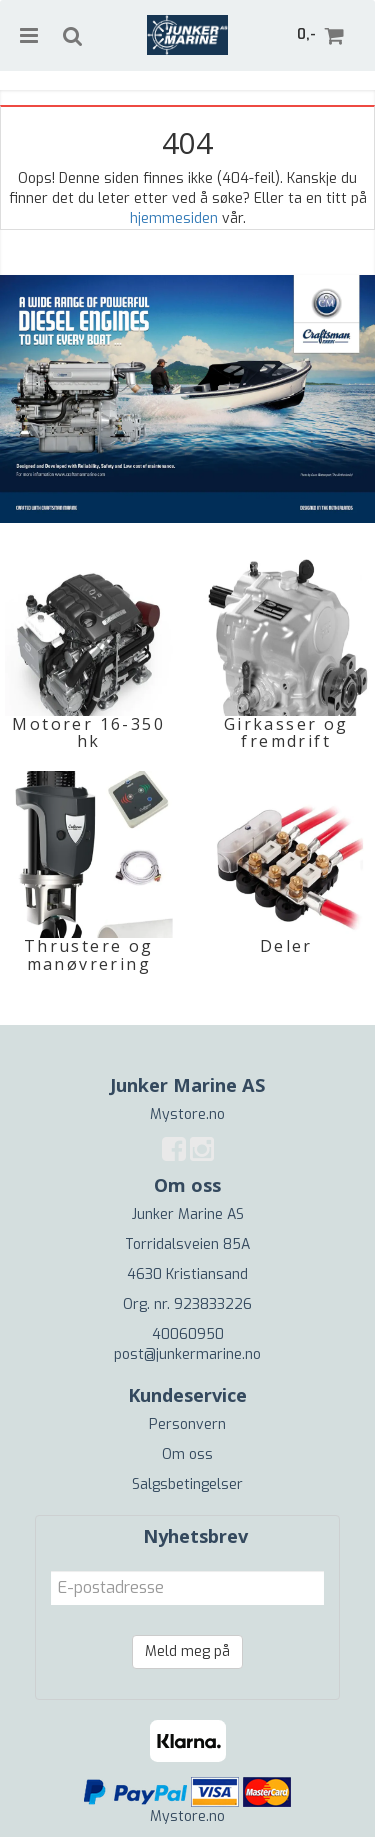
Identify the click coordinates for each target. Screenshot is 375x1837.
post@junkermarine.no (187, 1354)
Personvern (187, 1424)
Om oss (187, 1454)
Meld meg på (187, 1651)
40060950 (188, 1334)
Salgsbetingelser (187, 1484)
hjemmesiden (174, 218)
